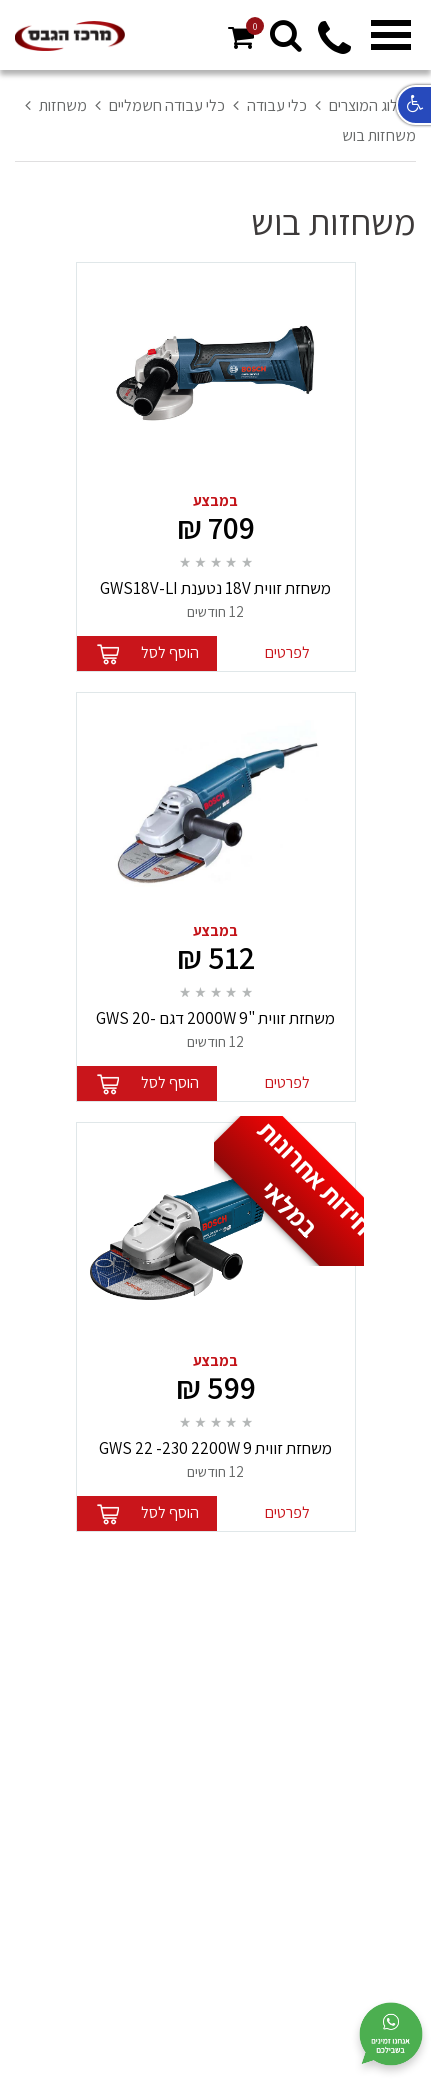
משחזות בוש (379, 135)
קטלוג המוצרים (372, 105)
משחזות (63, 105)
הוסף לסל (170, 652)
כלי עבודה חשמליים (167, 105)
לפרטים (287, 652)
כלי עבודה (277, 105)
